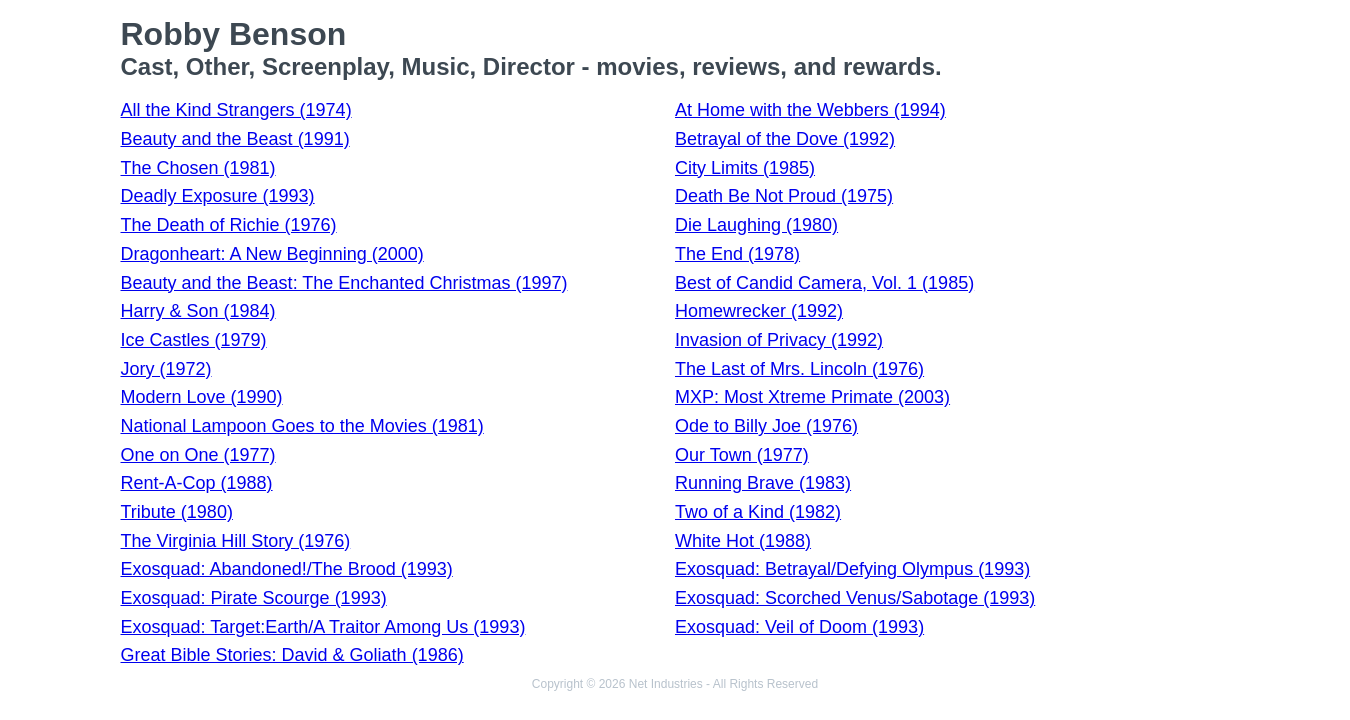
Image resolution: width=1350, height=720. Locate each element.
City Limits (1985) (745, 168)
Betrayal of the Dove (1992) (785, 139)
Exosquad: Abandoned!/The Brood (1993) (287, 569)
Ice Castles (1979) (194, 340)
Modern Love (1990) (202, 397)
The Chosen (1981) (198, 168)
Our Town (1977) (742, 455)
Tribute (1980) (177, 512)
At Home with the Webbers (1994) (810, 110)
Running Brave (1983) (763, 483)
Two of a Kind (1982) (758, 512)
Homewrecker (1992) (759, 311)
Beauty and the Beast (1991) (235, 139)
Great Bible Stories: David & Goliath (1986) (292, 655)
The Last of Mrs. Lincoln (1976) (799, 369)
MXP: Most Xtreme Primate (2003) (812, 397)
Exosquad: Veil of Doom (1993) (799, 627)
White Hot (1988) (743, 541)
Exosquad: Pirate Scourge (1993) (254, 598)
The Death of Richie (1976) (229, 225)
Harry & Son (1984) (198, 311)
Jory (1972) (166, 369)
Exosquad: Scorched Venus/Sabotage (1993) (855, 598)
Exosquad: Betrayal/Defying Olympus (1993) (852, 569)
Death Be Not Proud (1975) (784, 196)
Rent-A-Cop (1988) (197, 483)
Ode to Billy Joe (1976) (766, 426)
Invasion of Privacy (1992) (779, 340)
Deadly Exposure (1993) (218, 196)
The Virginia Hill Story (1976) (236, 541)
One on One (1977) (198, 455)
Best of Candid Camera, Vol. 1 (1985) (824, 283)
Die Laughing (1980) (756, 225)
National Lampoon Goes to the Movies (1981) (302, 426)
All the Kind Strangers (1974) (236, 110)
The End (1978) (737, 254)
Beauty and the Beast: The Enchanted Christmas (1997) (344, 283)
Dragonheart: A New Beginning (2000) (272, 254)
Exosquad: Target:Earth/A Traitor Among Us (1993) (323, 627)
